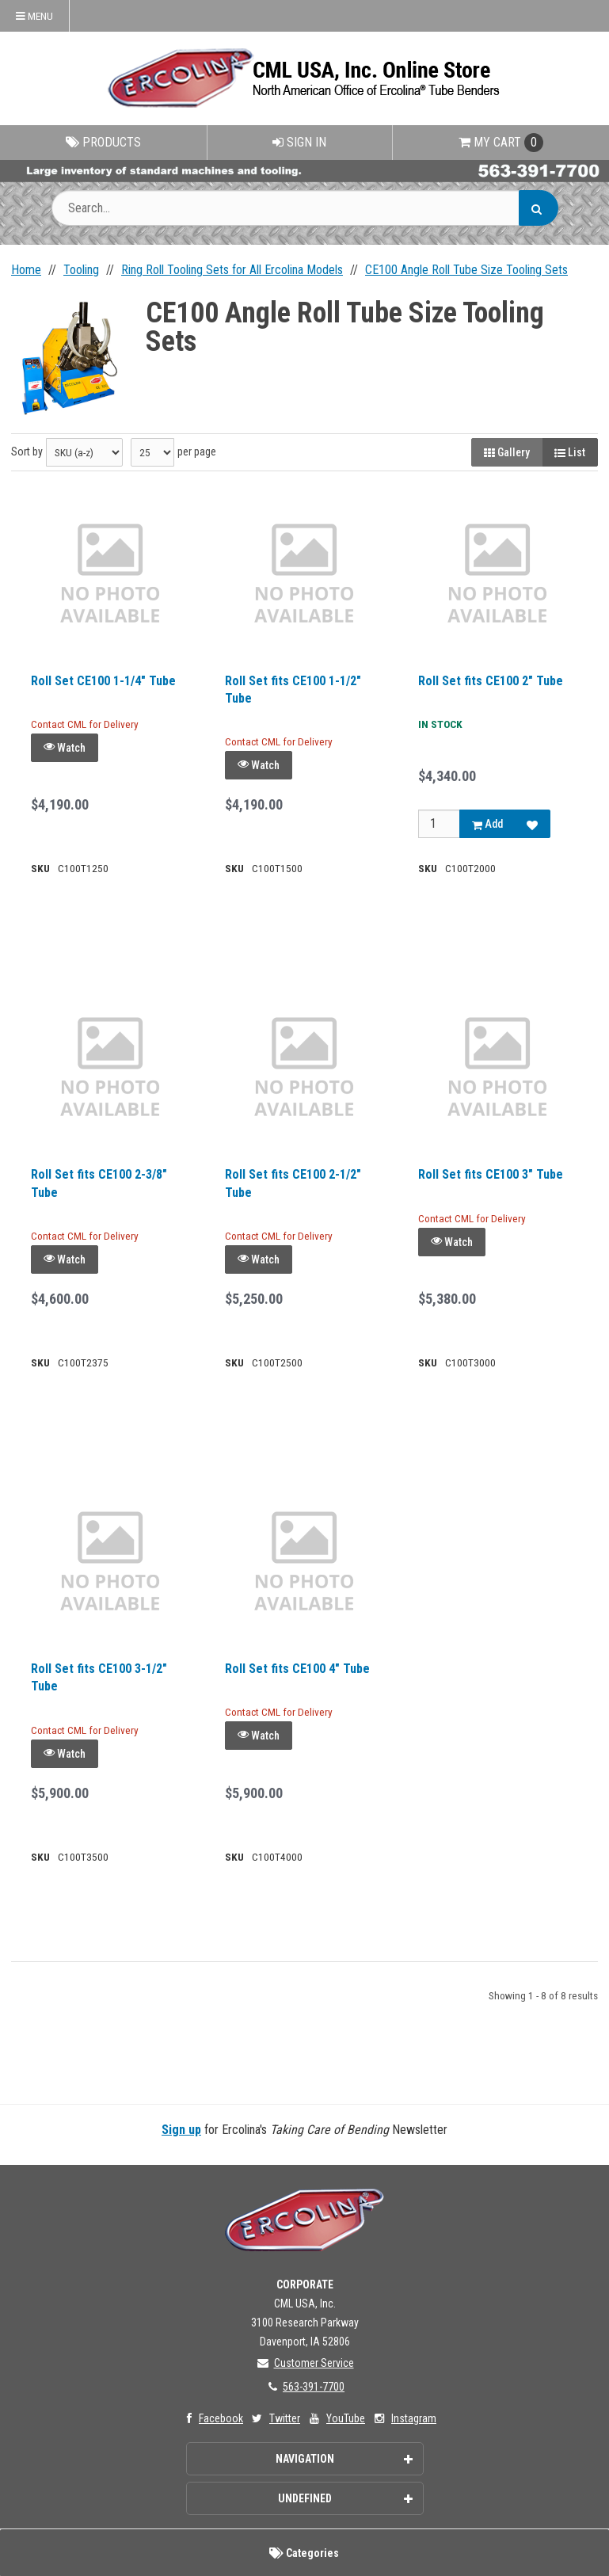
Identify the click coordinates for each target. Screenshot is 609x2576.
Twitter (274, 2418)
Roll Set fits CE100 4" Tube (297, 1668)
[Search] (538, 208)
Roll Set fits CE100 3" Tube (490, 1174)
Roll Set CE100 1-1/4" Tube (103, 680)
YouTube (335, 2418)
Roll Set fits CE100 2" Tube (490, 680)
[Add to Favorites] (532, 824)
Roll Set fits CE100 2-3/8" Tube (99, 1183)
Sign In (299, 142)
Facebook (211, 2418)
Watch (65, 747)
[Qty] (439, 824)
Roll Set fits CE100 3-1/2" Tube (99, 1677)
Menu (34, 16)
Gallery (507, 452)
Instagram (403, 2418)
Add (487, 823)
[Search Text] (304, 208)
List (569, 452)
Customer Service (305, 2363)
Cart (501, 142)
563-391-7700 (304, 2386)
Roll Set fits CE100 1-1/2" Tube (293, 689)
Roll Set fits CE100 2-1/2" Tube (293, 1183)
